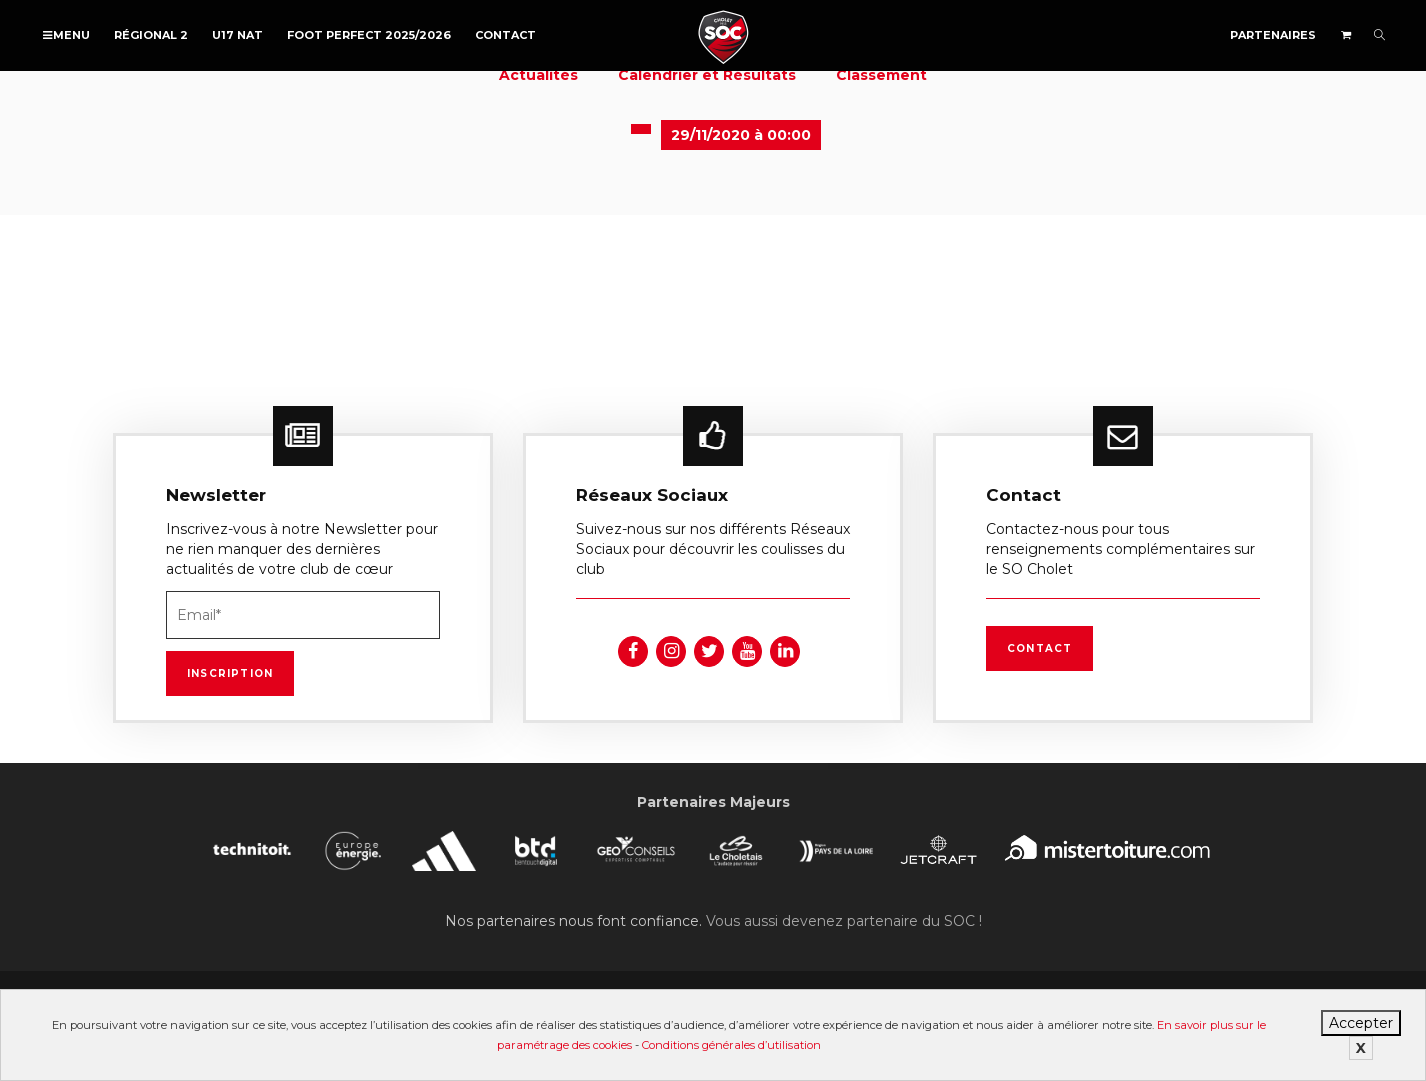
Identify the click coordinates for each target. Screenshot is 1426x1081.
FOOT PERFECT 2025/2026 (369, 35)
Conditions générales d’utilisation (731, 1045)
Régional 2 (151, 35)
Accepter (1361, 1023)
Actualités (538, 75)
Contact (505, 35)
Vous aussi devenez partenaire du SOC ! (844, 921)
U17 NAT (237, 35)
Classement (881, 75)
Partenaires (1273, 35)
